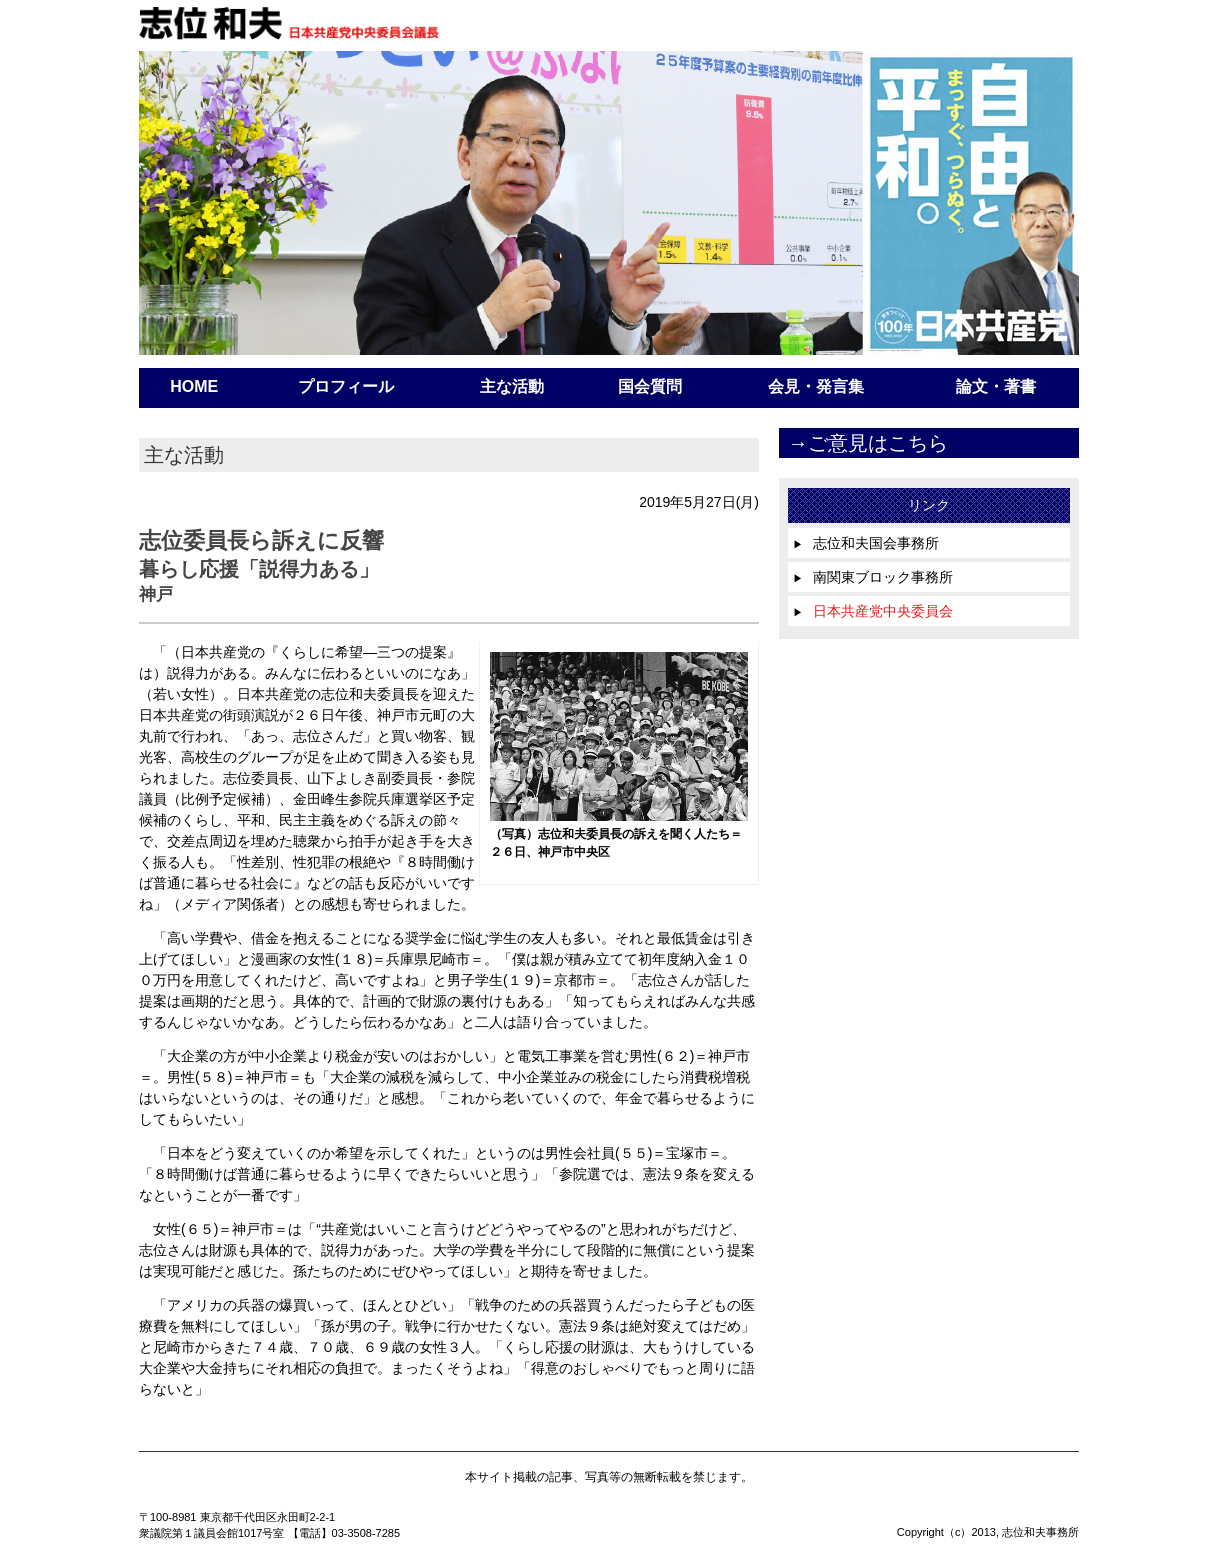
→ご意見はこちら (868, 443)
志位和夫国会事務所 (866, 543)
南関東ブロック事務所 (873, 577)
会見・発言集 (816, 386)
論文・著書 (996, 386)
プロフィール (346, 386)
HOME (194, 386)
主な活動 (512, 386)
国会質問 (650, 386)
